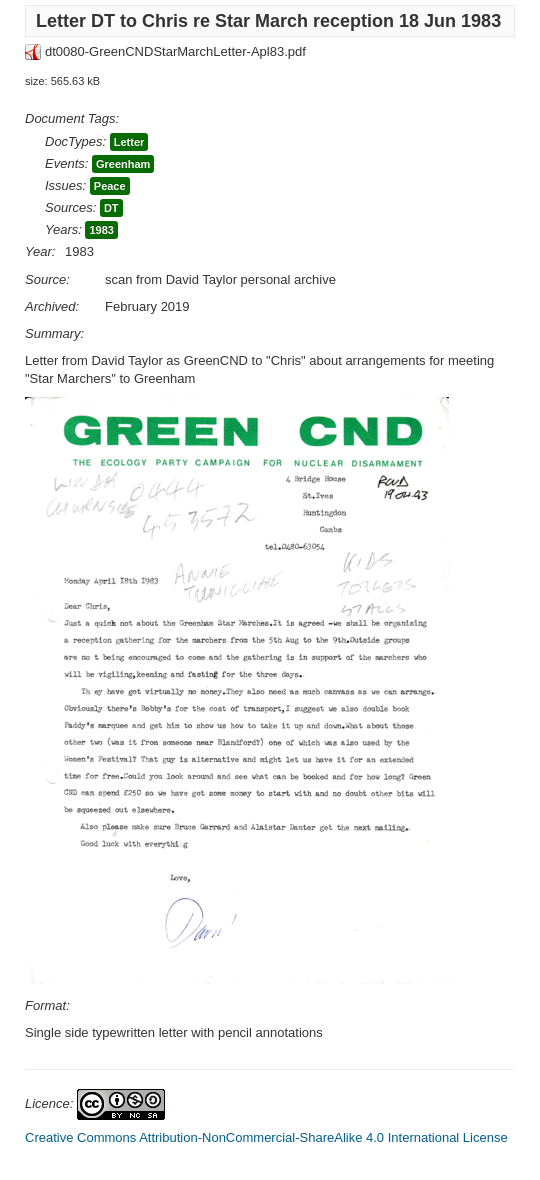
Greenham (123, 164)
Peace (110, 186)
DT (111, 208)
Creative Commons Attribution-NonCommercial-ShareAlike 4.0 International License (266, 1137)
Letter (129, 142)
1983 (101, 230)
